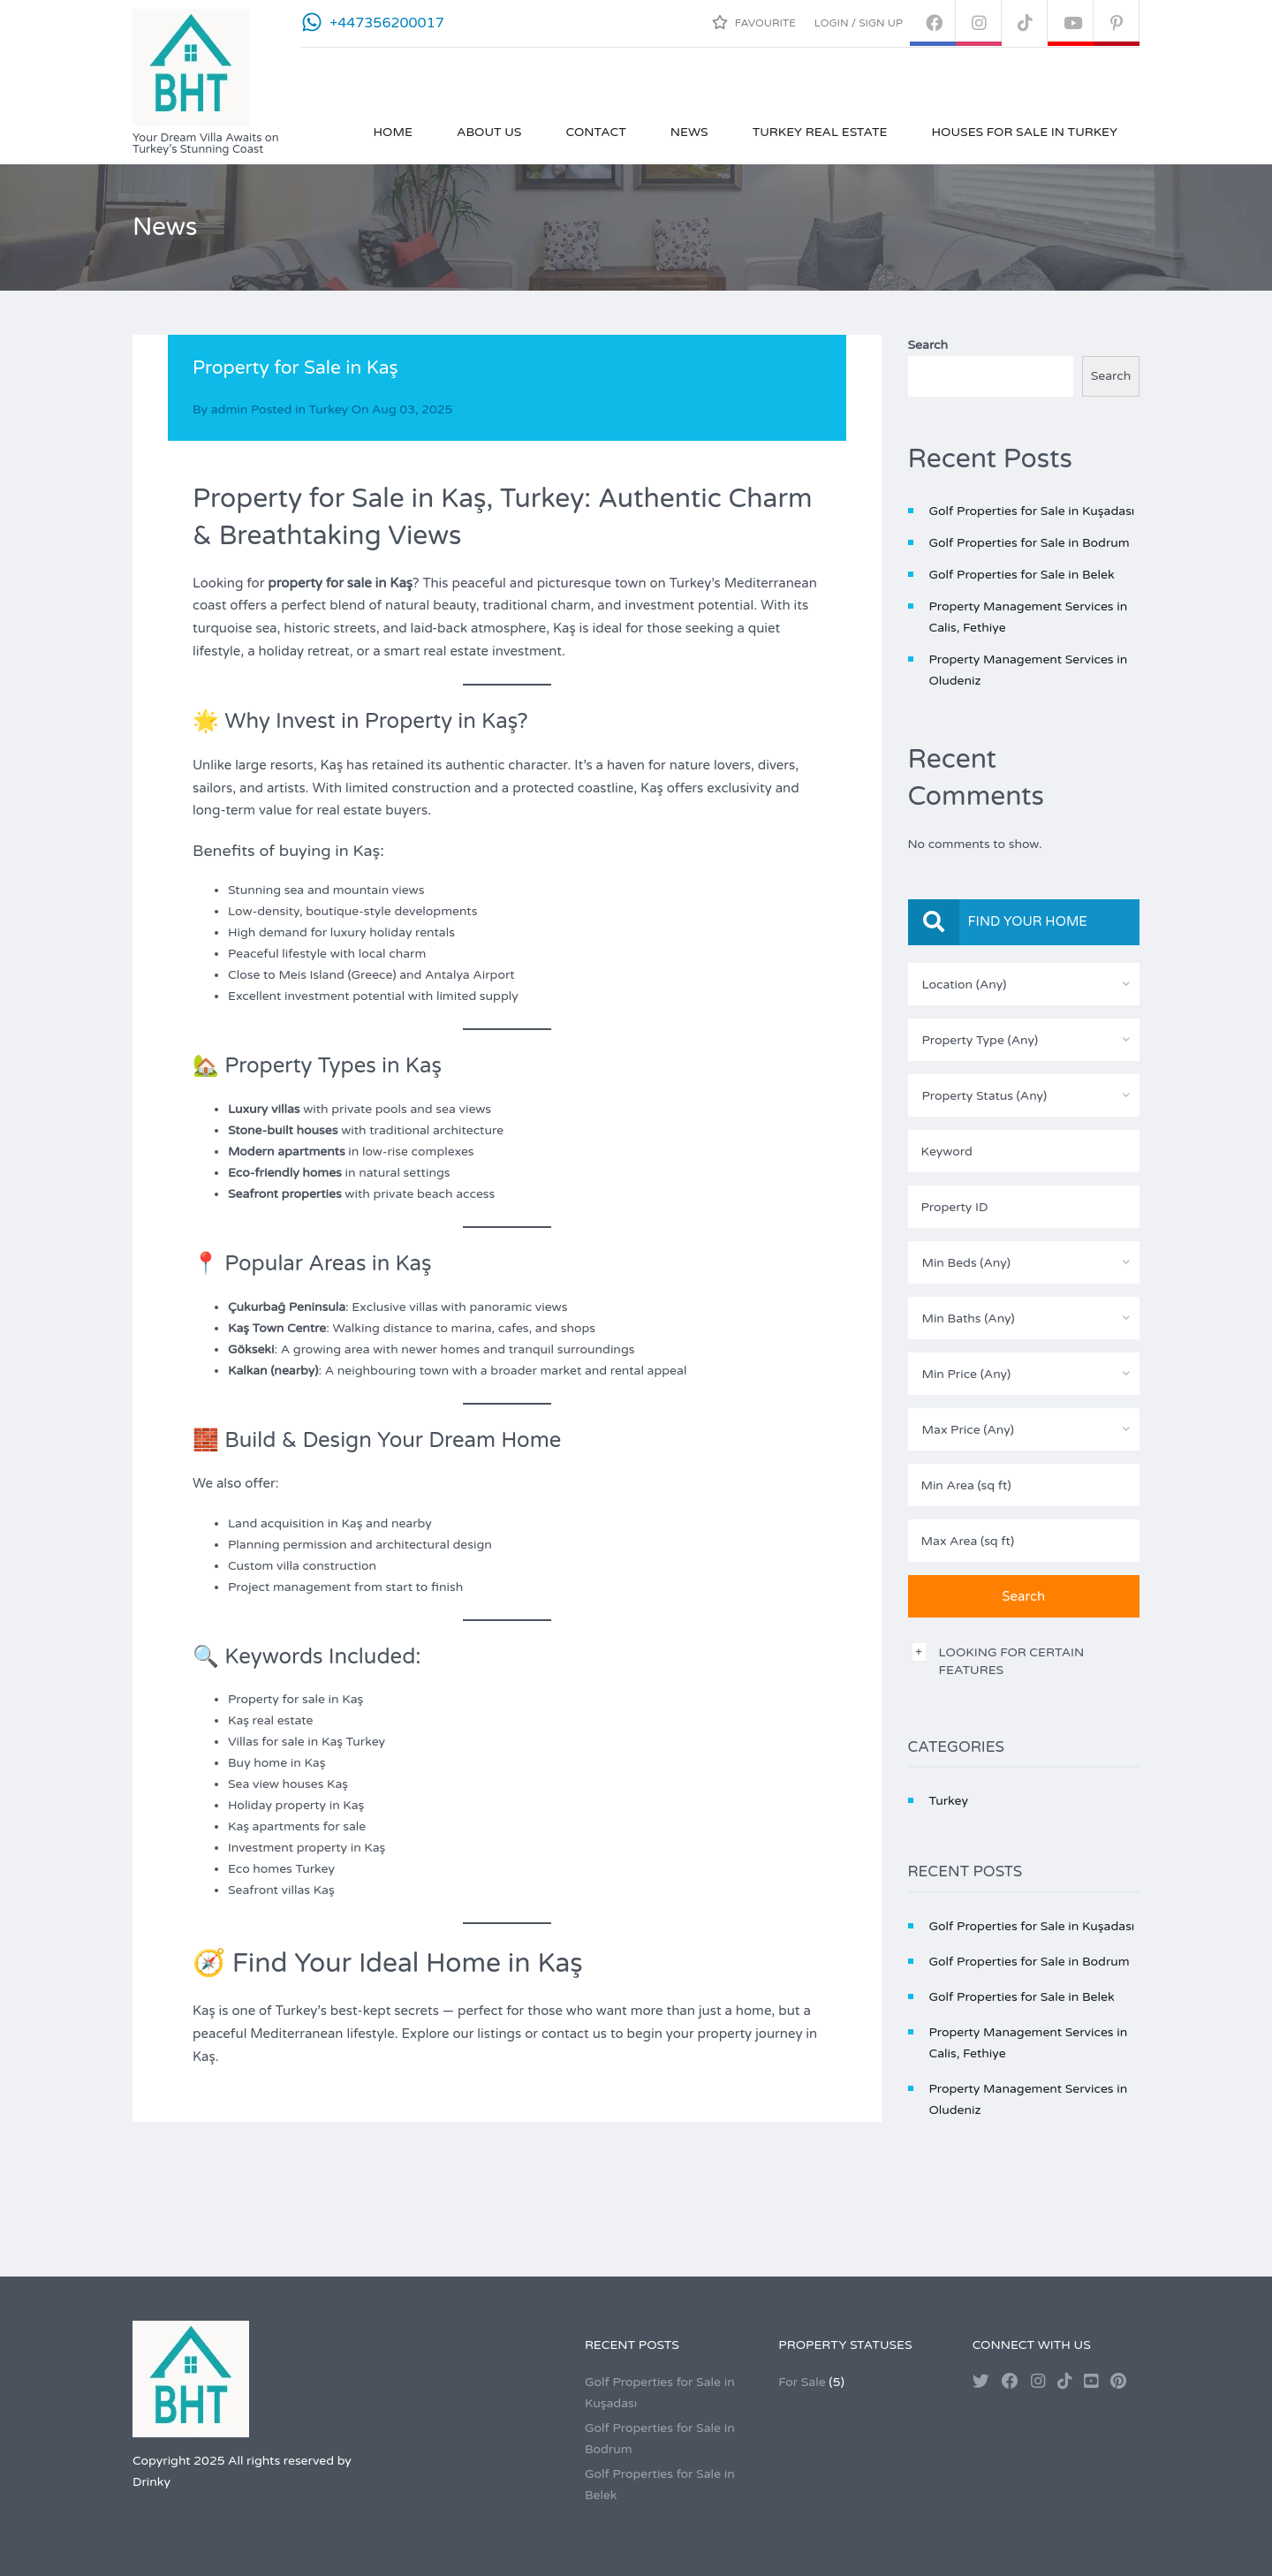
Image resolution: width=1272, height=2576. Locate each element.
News (689, 132)
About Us (489, 132)
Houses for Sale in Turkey (1024, 132)
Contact (595, 132)
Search (928, 344)
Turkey (328, 409)
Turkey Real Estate (820, 132)
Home (393, 132)
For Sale (801, 2382)
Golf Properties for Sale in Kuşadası (1032, 511)
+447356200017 (386, 23)
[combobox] (1024, 984)
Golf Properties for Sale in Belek (1022, 574)
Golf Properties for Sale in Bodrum (1029, 542)
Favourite (754, 22)
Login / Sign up (858, 23)
